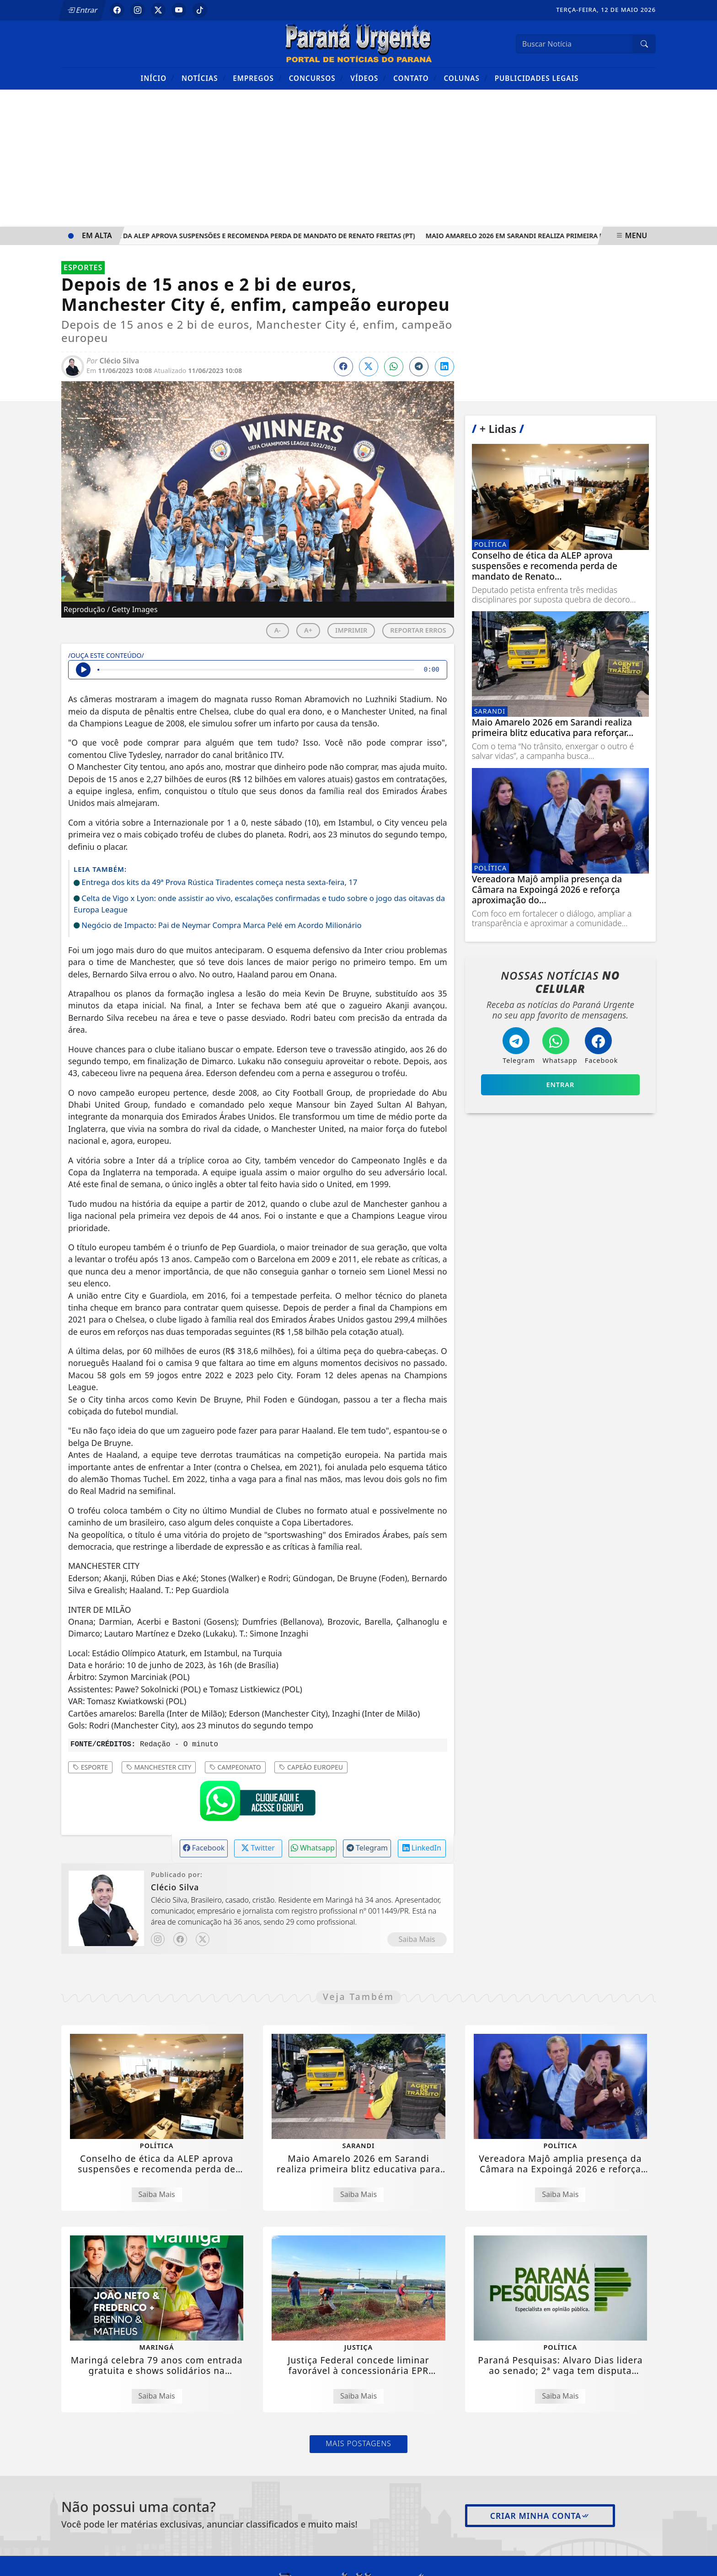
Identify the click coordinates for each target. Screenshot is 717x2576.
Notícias (204, 78)
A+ (308, 630)
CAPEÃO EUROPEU (311, 1767)
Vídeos (368, 78)
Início (158, 78)
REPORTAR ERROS (418, 630)
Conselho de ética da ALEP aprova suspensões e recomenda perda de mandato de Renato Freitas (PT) (242, 235)
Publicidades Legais (537, 78)
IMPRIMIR (351, 630)
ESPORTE (90, 1767)
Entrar (83, 10)
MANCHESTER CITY (159, 1767)
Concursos (316, 78)
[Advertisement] (358, 158)
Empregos (257, 78)
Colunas (465, 78)
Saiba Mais (417, 1939)
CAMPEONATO (235, 1767)
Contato (415, 78)
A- (277, 630)
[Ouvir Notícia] (83, 669)
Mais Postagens (358, 2443)
